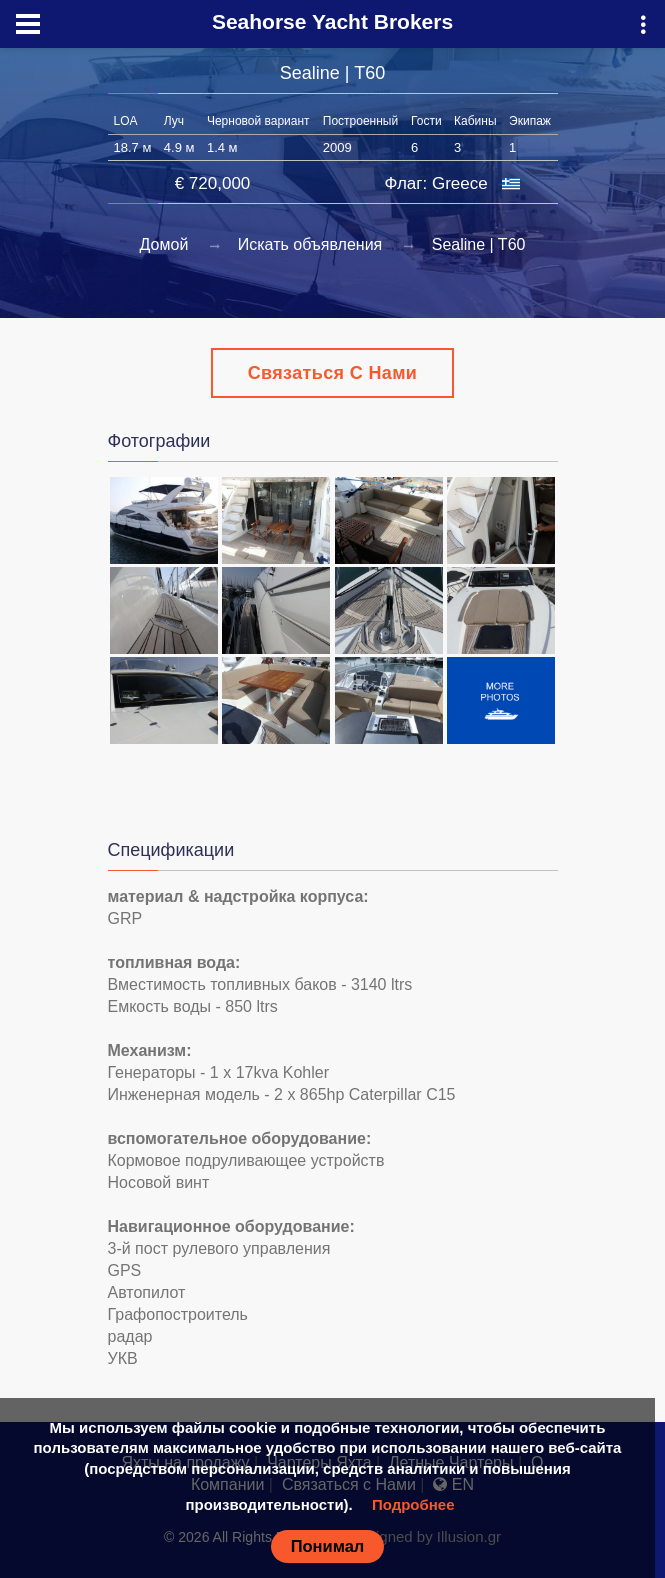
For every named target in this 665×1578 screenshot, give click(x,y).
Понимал (328, 1546)
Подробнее (413, 1504)
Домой (164, 244)
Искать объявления (310, 244)
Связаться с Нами (333, 373)
